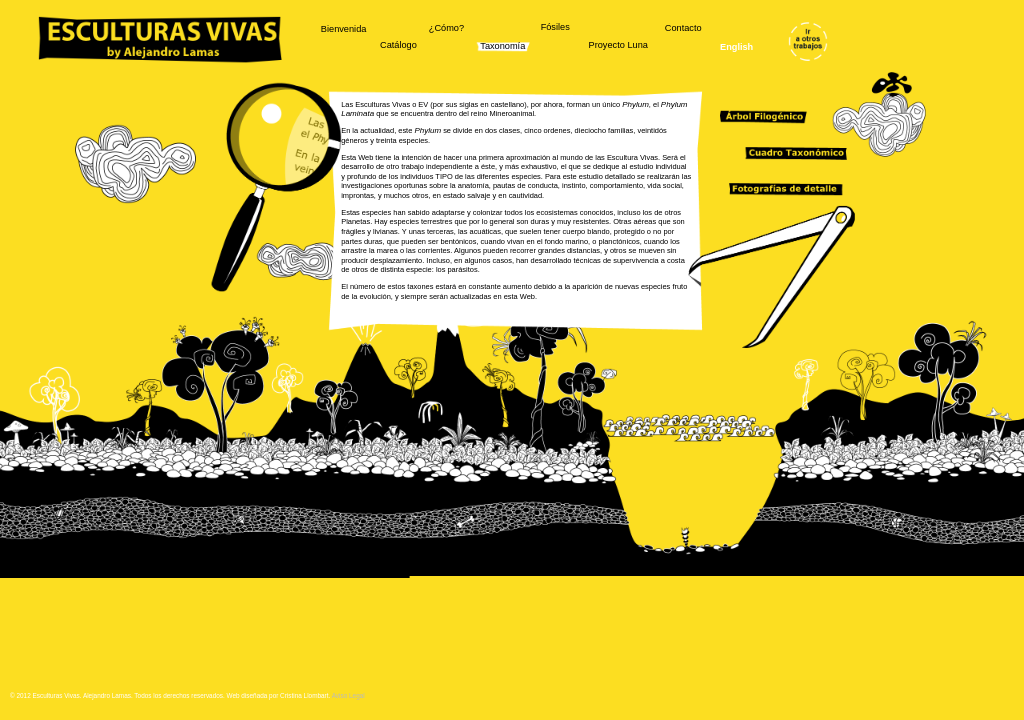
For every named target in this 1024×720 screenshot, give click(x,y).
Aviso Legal (348, 695)
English (736, 47)
